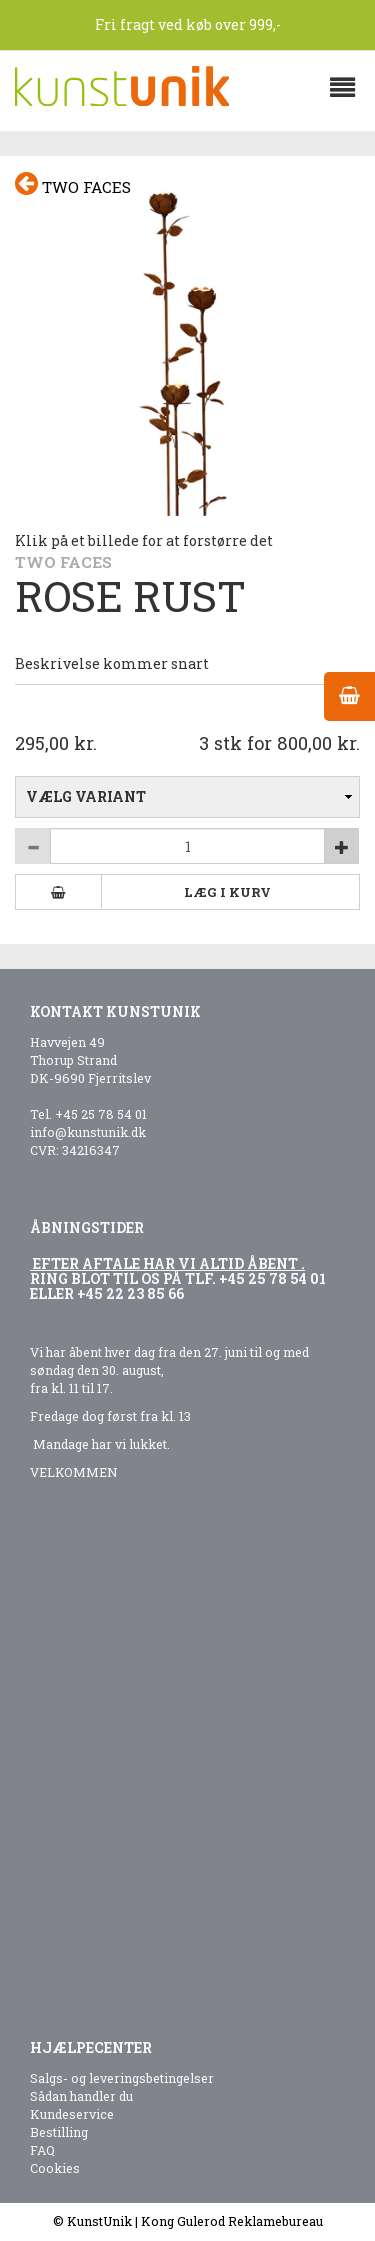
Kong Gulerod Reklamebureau (232, 2221)
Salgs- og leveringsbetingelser (122, 2078)
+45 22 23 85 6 (126, 1293)
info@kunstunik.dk (88, 1132)
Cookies (55, 2168)
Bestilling (59, 2132)
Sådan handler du (81, 2096)
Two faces (73, 184)
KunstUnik (99, 2221)
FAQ (42, 2150)
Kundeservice (72, 2114)
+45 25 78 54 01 (101, 1114)
